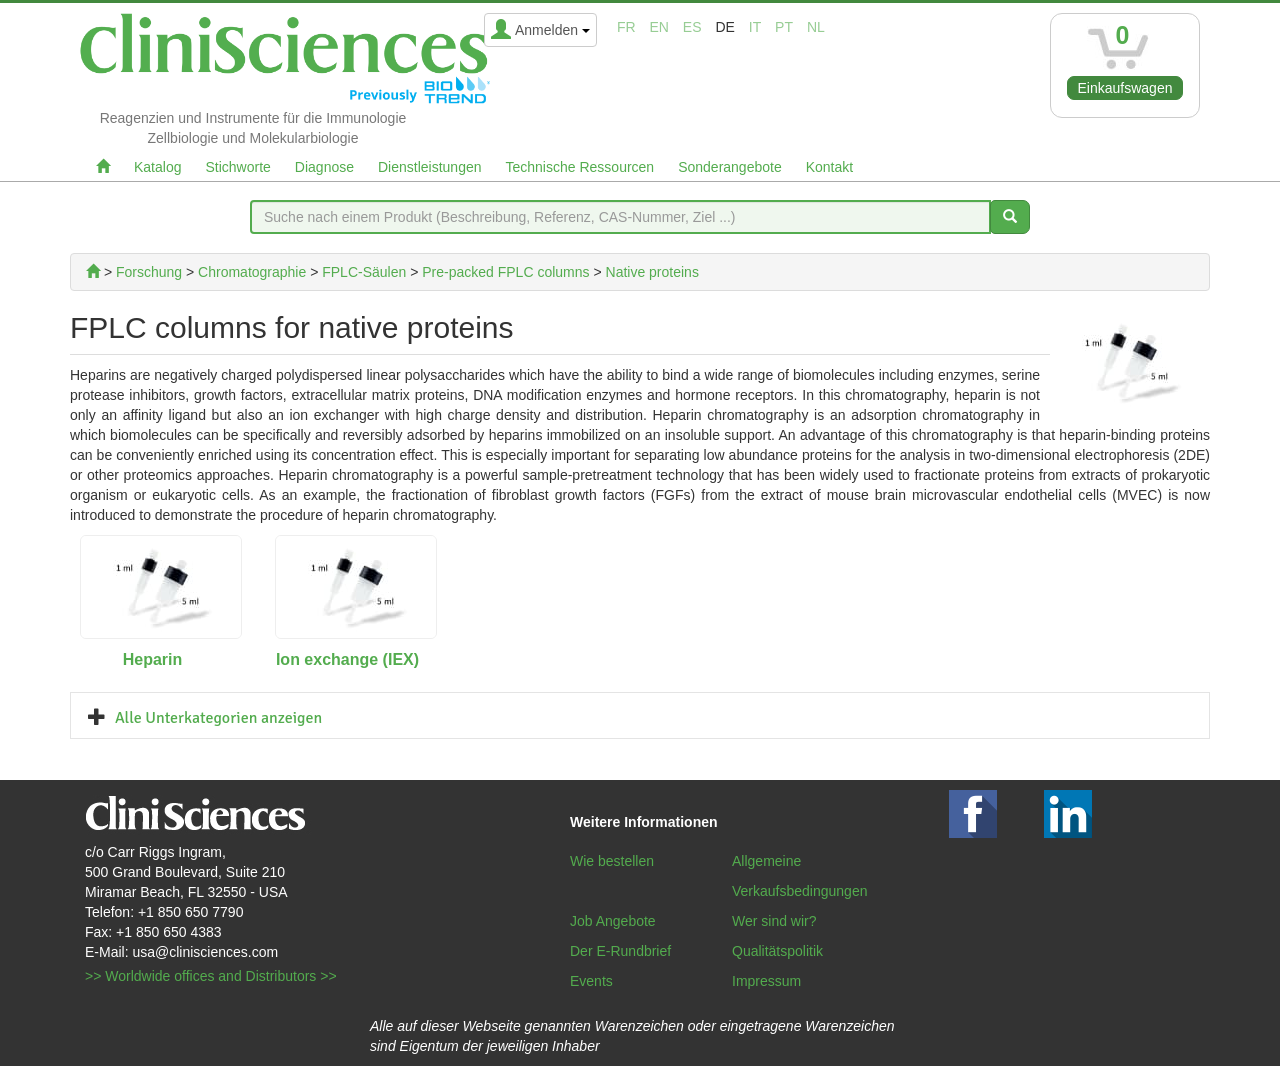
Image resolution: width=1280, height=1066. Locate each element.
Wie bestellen (612, 861)
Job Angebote (613, 921)
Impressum (766, 981)
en (659, 27)
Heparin (153, 659)
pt (784, 27)
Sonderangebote (730, 167)
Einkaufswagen (1125, 88)
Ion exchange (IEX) (347, 659)
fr (626, 27)
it (755, 27)
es (692, 27)
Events (591, 981)
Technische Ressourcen (580, 167)
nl (816, 27)
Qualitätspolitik (777, 951)
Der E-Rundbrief (620, 951)
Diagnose (324, 167)
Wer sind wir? (774, 921)
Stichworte (237, 167)
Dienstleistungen (430, 167)
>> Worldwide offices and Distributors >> (211, 976)
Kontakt (829, 167)
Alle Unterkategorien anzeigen (218, 718)
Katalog (157, 167)
